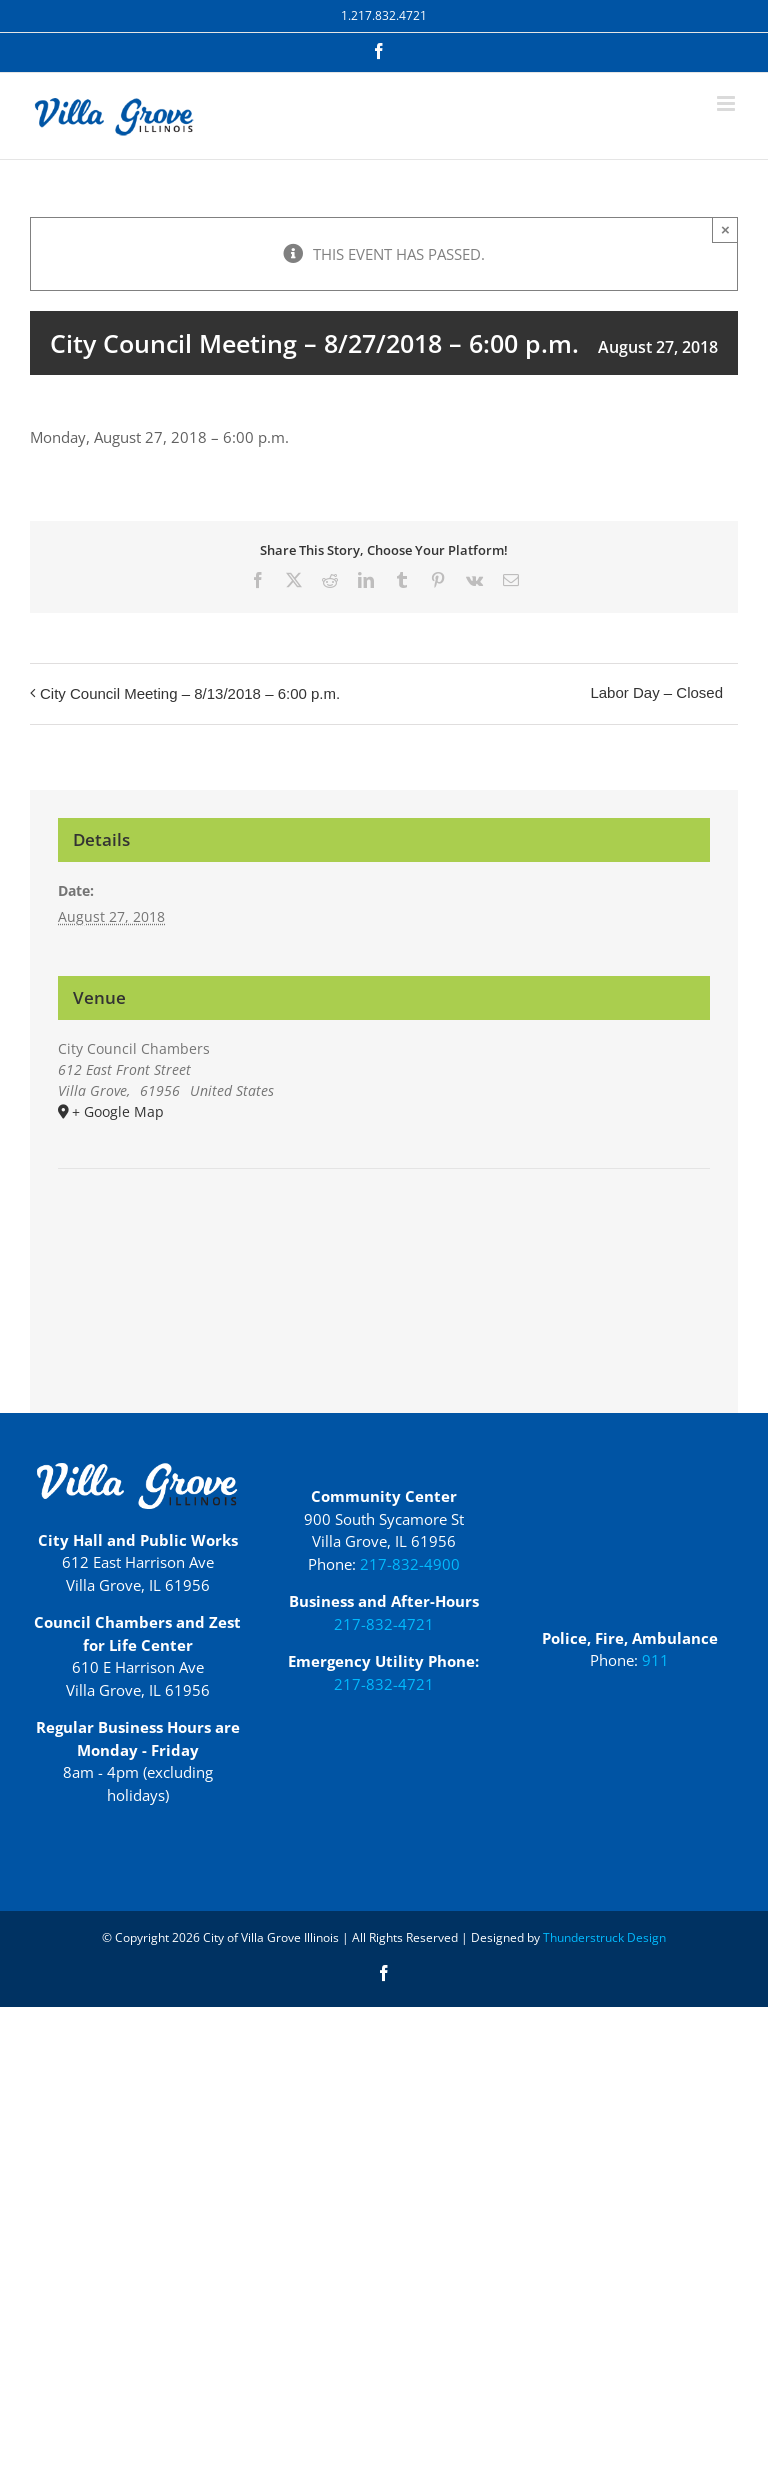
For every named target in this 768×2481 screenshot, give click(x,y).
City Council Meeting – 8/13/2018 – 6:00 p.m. (190, 693)
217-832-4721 (384, 1624)
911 (655, 1660)
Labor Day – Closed (656, 692)
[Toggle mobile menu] (727, 103)
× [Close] (725, 229)
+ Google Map (118, 1111)
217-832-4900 (410, 1564)
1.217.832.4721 (384, 15)
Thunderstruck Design (604, 1937)
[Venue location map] (383, 1229)
